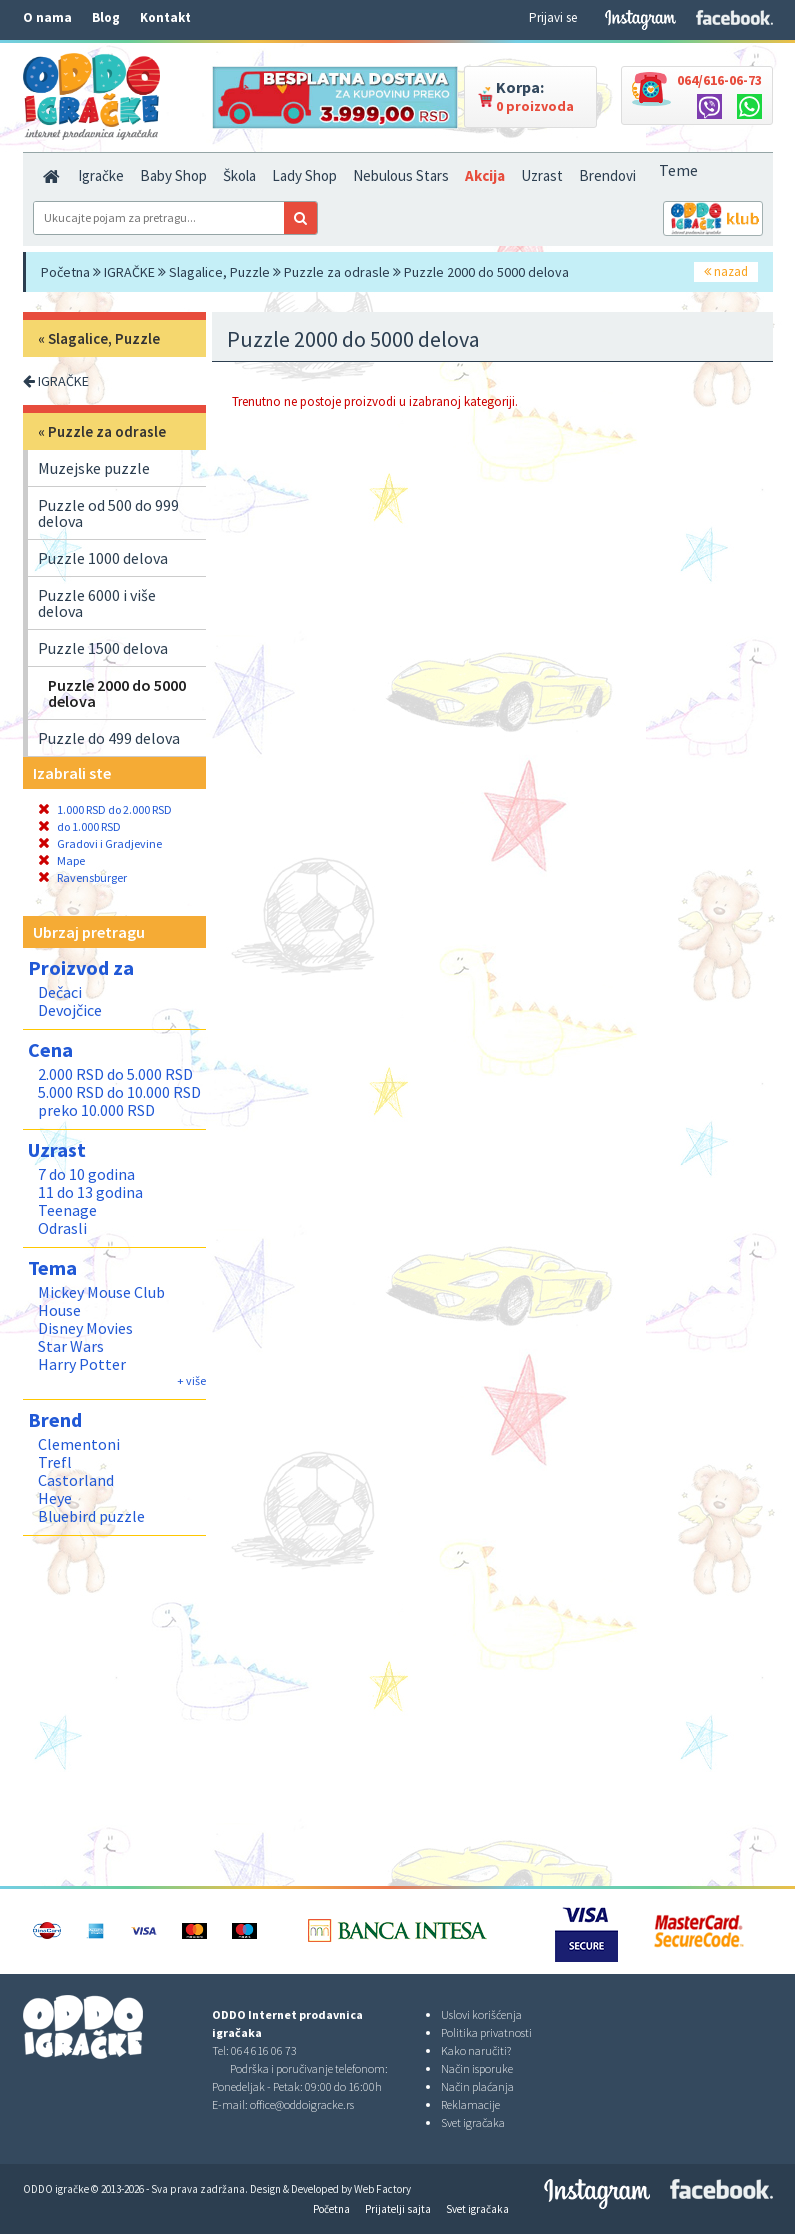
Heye (55, 1498)
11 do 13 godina (90, 1192)
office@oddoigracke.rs (302, 2104)
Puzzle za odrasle (337, 272)
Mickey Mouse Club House (101, 1301)
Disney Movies (85, 1328)
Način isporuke (477, 2068)
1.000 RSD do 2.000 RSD (105, 809)
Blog (106, 17)
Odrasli (62, 1228)
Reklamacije (470, 2104)
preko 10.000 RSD (96, 1110)
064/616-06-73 (719, 80)
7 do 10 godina (86, 1174)
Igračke (101, 175)
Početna (65, 272)
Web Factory (382, 2189)
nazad (726, 271)
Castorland (76, 1480)
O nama (47, 17)
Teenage (67, 1210)
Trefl (55, 1462)
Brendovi (607, 175)
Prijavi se (553, 17)
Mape (61, 860)
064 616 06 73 (264, 2050)
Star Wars (71, 1346)
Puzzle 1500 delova (103, 648)
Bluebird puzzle (91, 1516)
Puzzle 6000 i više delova (97, 603)
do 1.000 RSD (79, 826)
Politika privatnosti (486, 2032)
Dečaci (60, 992)
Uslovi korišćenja (481, 2014)
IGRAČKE (129, 272)
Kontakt (165, 17)
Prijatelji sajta (398, 2209)
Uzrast (542, 175)
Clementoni (79, 1444)
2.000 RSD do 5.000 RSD (115, 1074)
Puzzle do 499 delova (109, 738)
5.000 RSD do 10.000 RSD (119, 1092)
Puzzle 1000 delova (103, 558)
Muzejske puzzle (94, 468)
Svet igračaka (473, 2122)
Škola (239, 175)
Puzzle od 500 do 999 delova (108, 513)
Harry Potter (82, 1364)
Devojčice (70, 1010)
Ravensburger (82, 877)
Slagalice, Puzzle (219, 272)
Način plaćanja (477, 2086)
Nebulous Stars (401, 175)
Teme (678, 170)
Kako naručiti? (476, 2050)
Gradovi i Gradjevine (100, 843)
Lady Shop (304, 175)
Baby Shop (173, 175)
